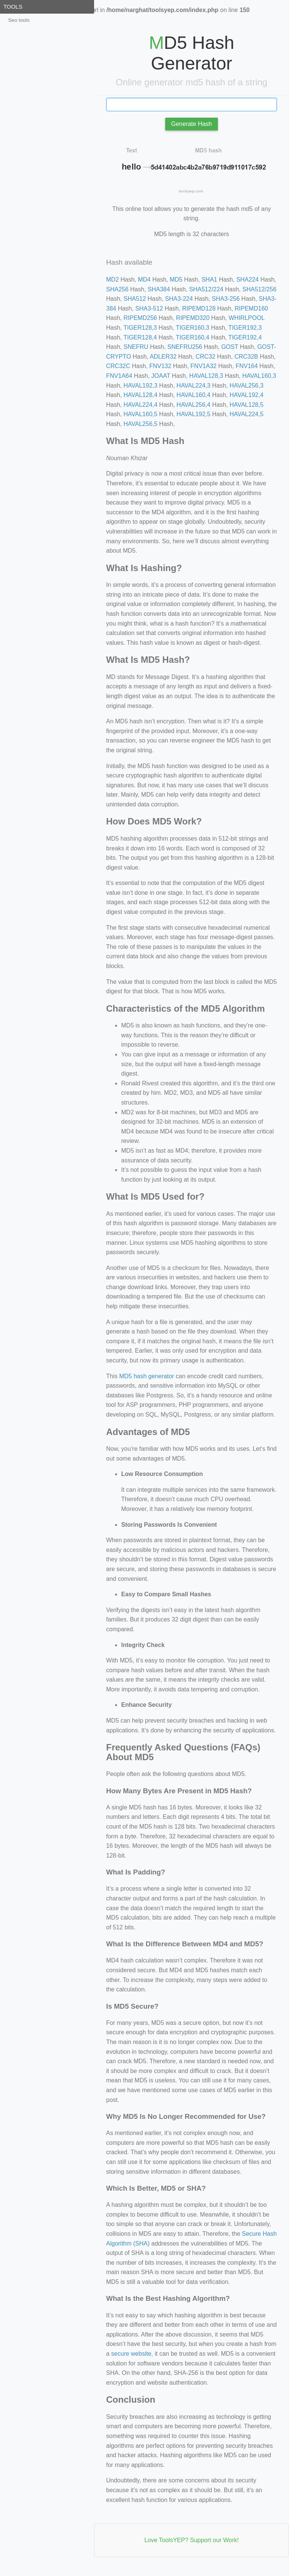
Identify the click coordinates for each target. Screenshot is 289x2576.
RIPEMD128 (199, 308)
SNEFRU (135, 347)
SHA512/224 (206, 289)
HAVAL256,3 (246, 385)
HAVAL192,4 (246, 395)
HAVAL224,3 (193, 385)
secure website (131, 2353)
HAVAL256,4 (193, 405)
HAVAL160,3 (259, 376)
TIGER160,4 (192, 337)
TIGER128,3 (140, 327)
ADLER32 (163, 356)
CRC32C (118, 366)
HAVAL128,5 (246, 405)
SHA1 (209, 279)
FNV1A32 (203, 366)
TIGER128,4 (140, 337)
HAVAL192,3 (140, 385)
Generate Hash (191, 124)
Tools (12, 6)
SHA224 (247, 279)
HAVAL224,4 (140, 405)
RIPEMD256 (140, 318)
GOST (229, 347)
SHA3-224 (179, 298)
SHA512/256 (259, 289)
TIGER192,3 (245, 327)
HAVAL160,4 (193, 395)
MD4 (144, 279)
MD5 (176, 279)
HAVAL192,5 (193, 414)
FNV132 (160, 366)
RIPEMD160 (251, 308)
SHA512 (134, 298)
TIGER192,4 (245, 337)
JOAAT (160, 376)
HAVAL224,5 (246, 414)
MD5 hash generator (146, 1376)
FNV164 (247, 366)
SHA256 (117, 289)
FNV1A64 (119, 376)
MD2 (112, 279)
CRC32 (205, 356)
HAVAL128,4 (140, 395)
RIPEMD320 (193, 318)
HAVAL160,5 (140, 414)
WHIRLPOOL (246, 318)
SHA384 (159, 289)
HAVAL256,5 (140, 424)
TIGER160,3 (192, 327)
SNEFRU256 (184, 347)
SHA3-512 (149, 308)
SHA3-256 (226, 298)
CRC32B (246, 356)
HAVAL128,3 (206, 376)
